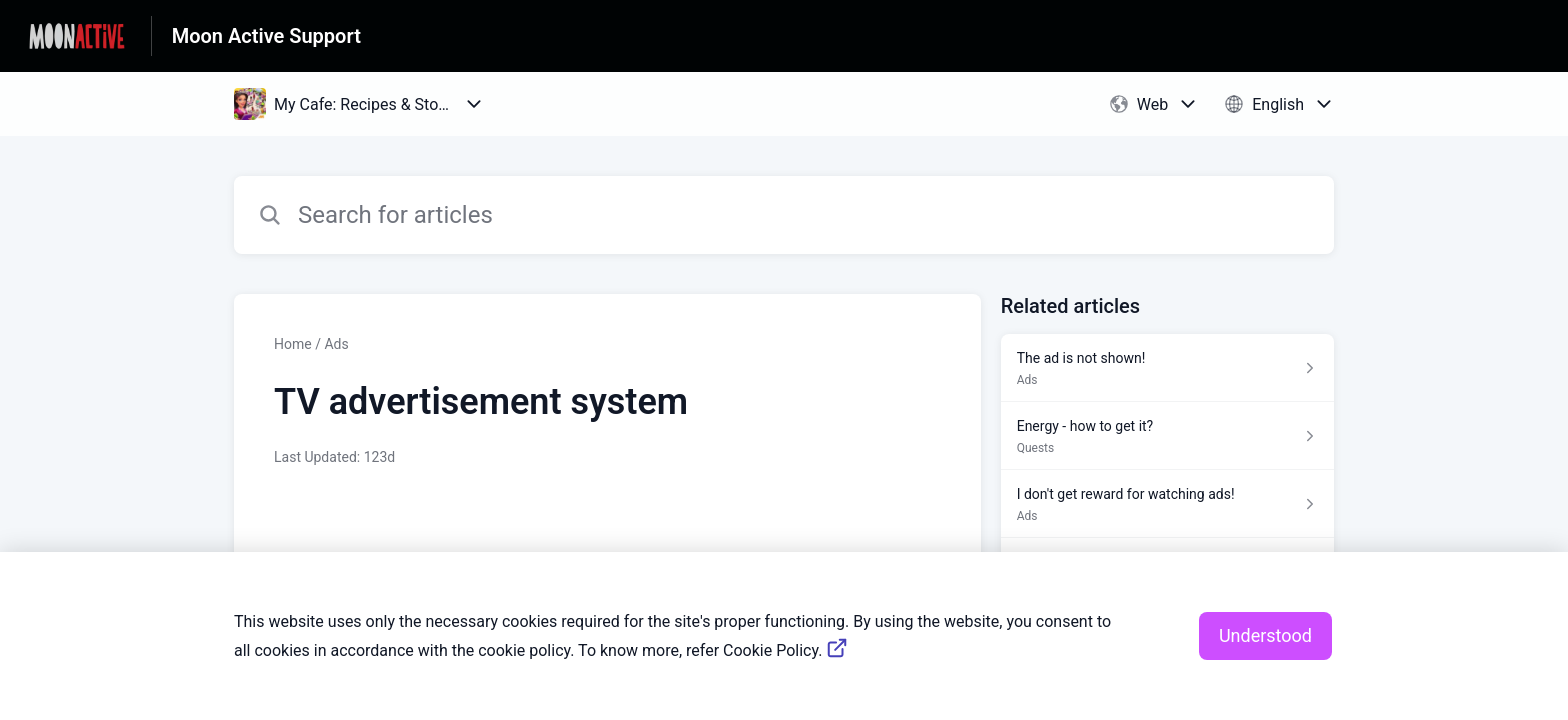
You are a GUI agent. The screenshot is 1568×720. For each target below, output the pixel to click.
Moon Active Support (266, 36)
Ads (336, 344)
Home (293, 344)
